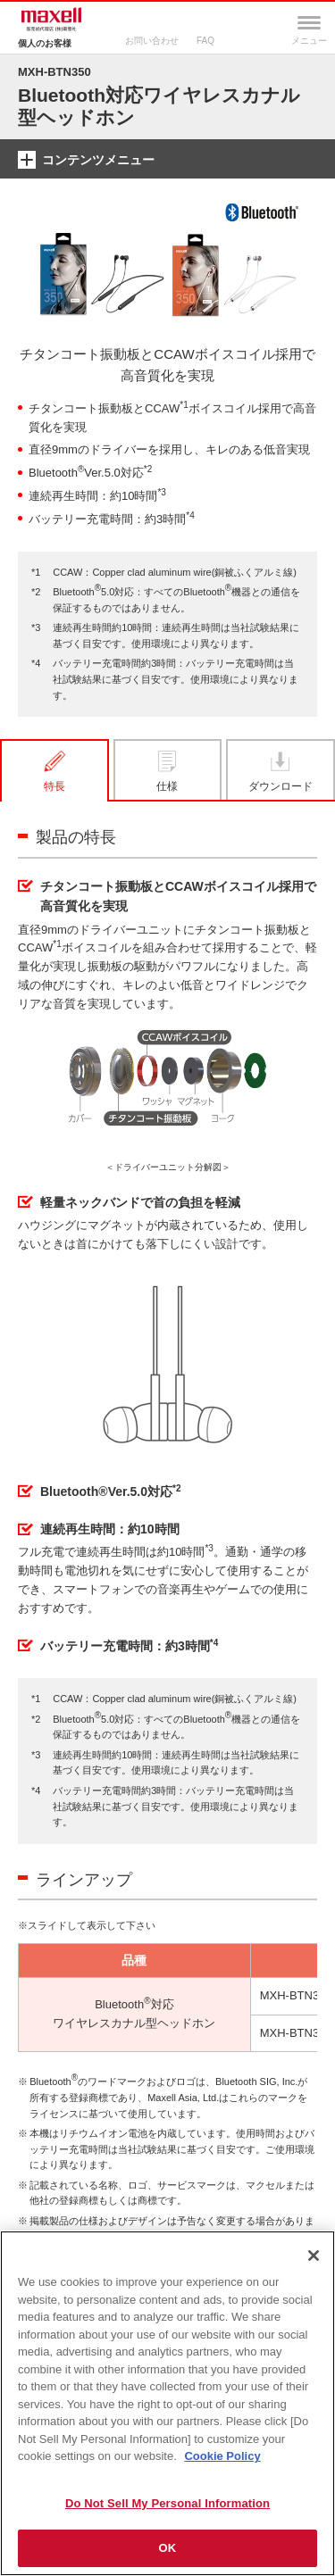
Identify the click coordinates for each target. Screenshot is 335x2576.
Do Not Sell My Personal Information (167, 2503)
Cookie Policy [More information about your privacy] (222, 2456)
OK (168, 2548)
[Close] (313, 2255)
